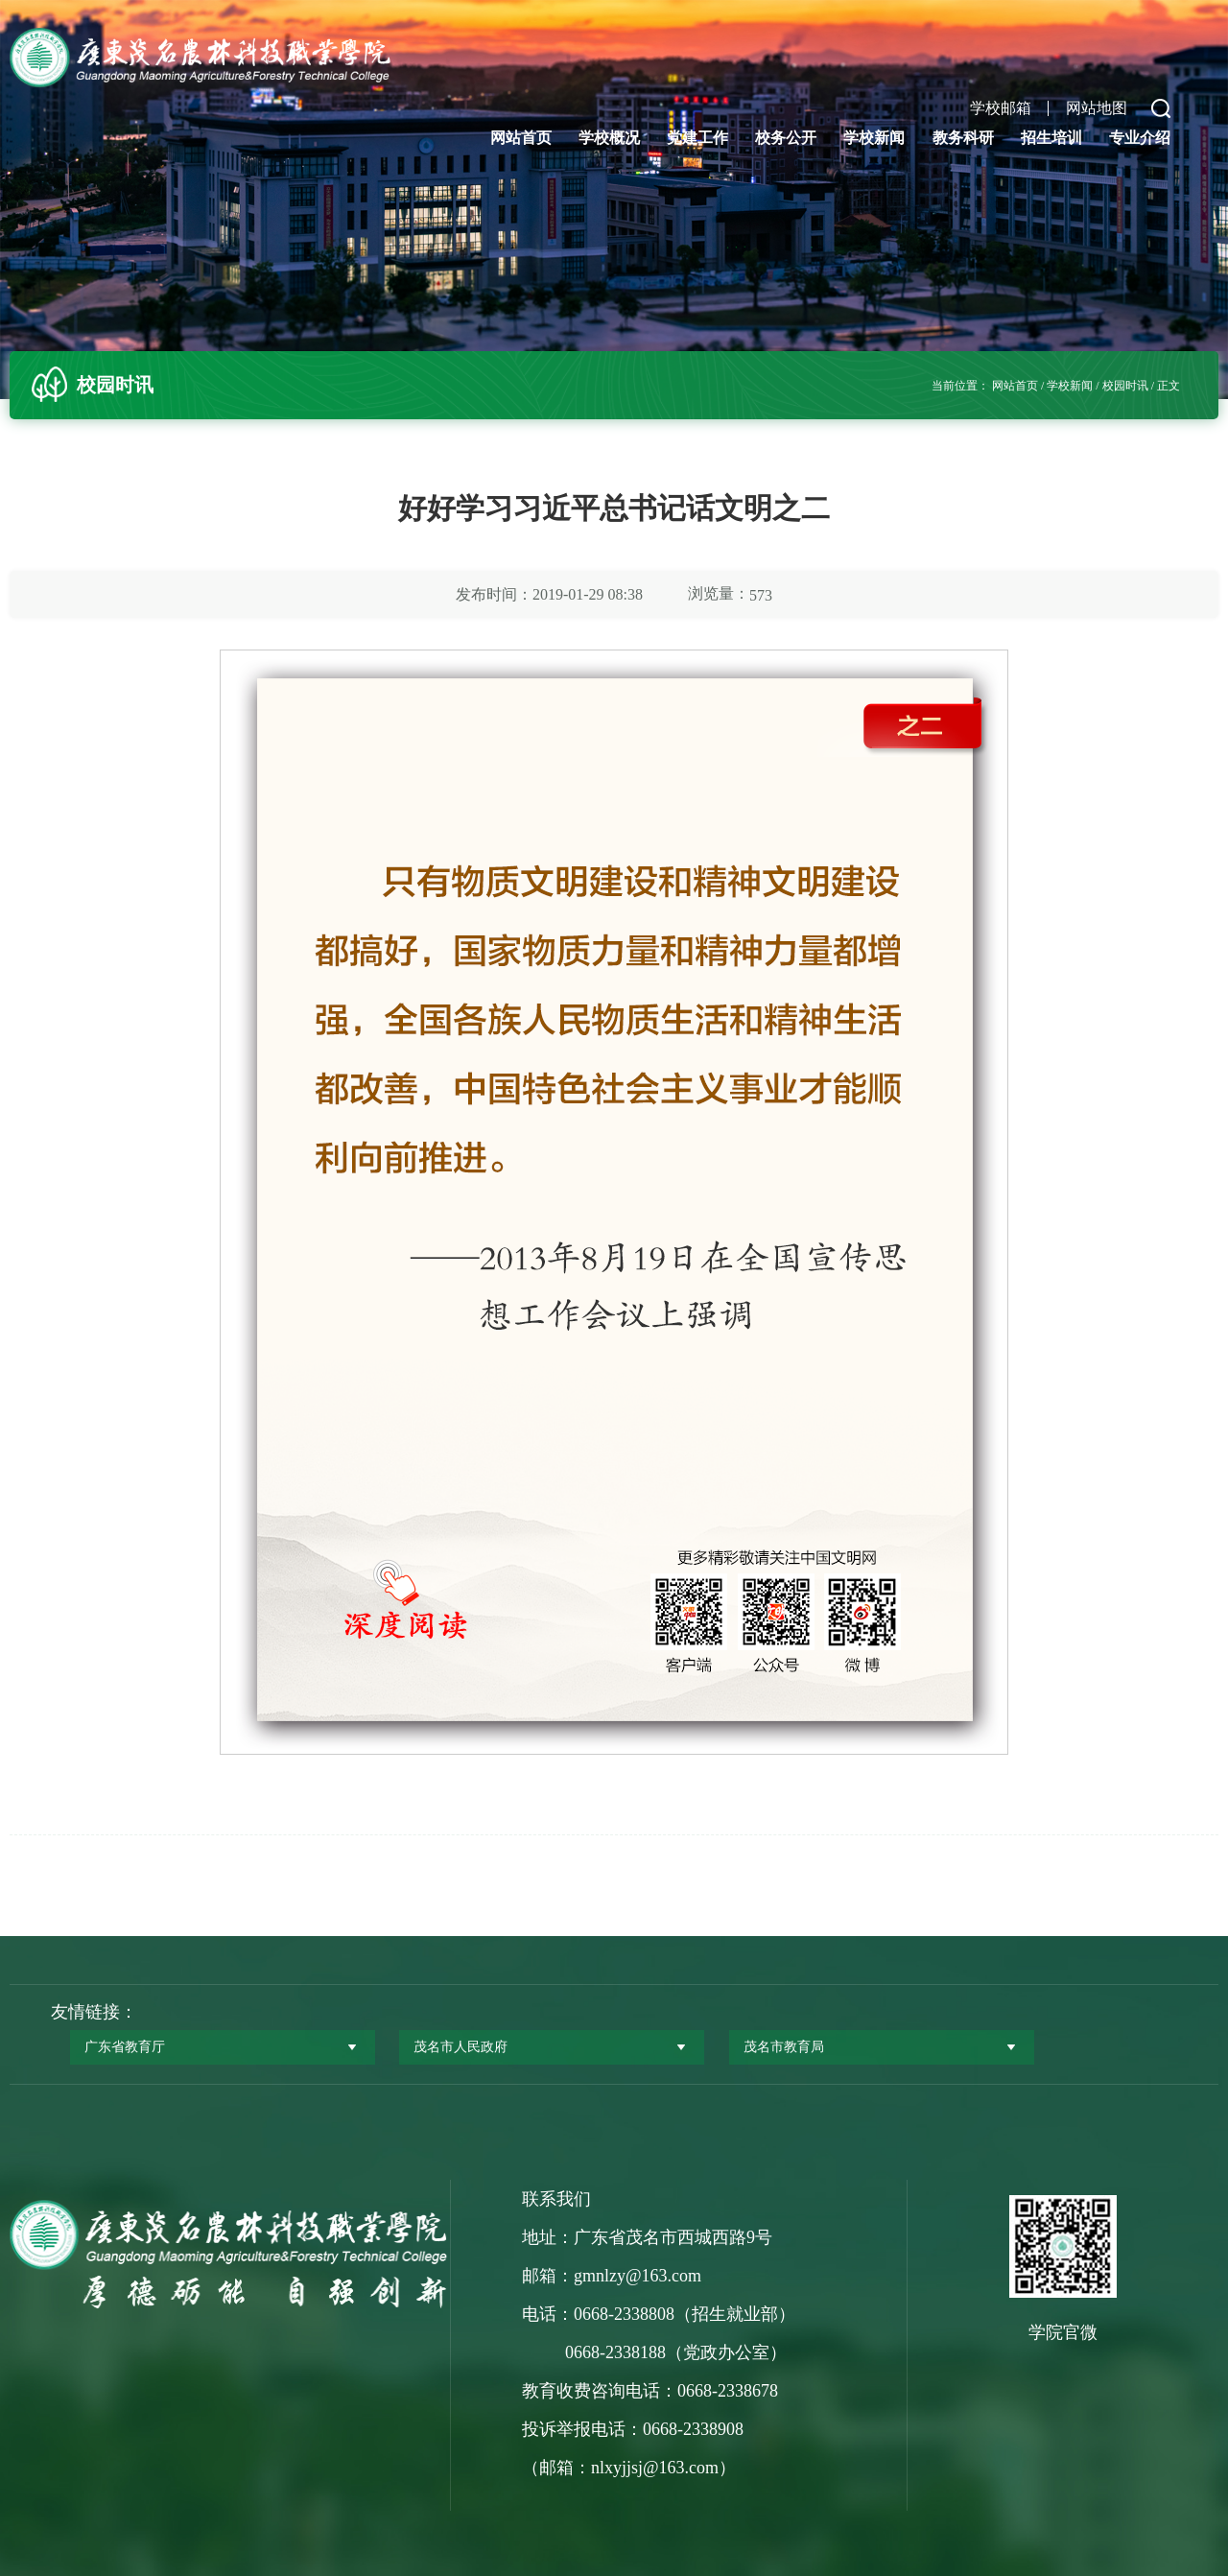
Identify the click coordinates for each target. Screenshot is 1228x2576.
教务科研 (963, 138)
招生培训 (1051, 138)
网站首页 (521, 138)
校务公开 (785, 138)
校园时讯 (1125, 385)
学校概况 (609, 138)
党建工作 (697, 138)
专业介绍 (1139, 138)
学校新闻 (874, 138)
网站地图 (1096, 108)
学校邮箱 (1000, 108)
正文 (1168, 385)
